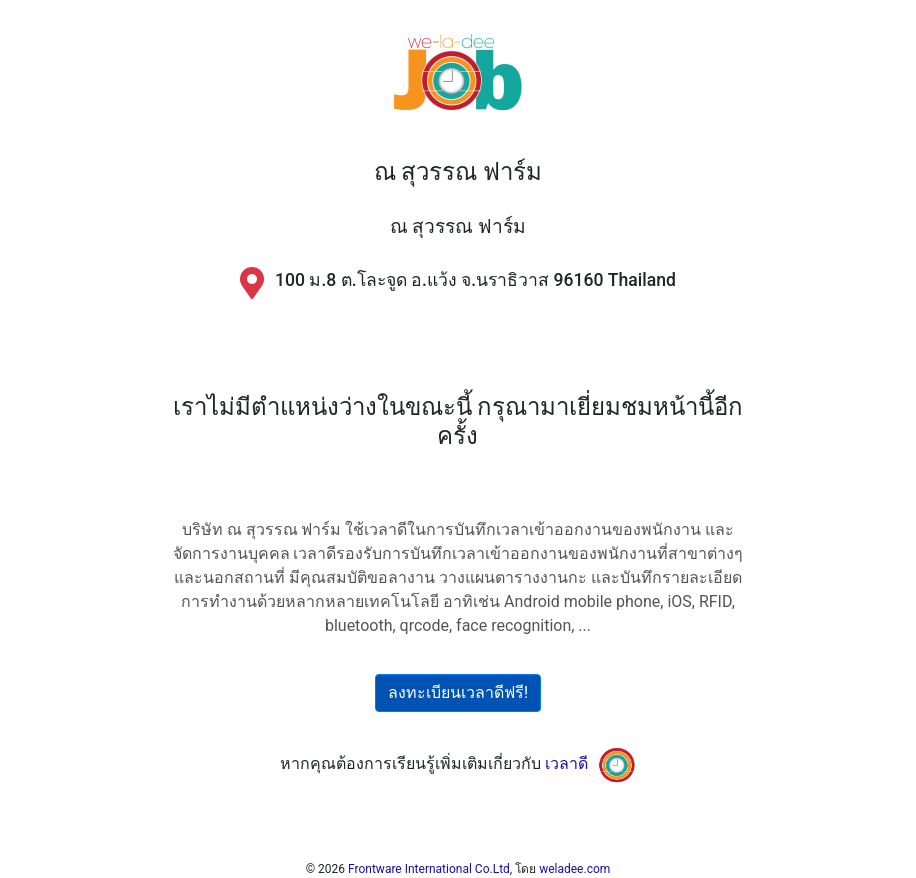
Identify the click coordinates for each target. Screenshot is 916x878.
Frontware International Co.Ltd (429, 869)
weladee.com (574, 869)
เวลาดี (566, 764)
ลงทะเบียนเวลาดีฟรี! (458, 692)
